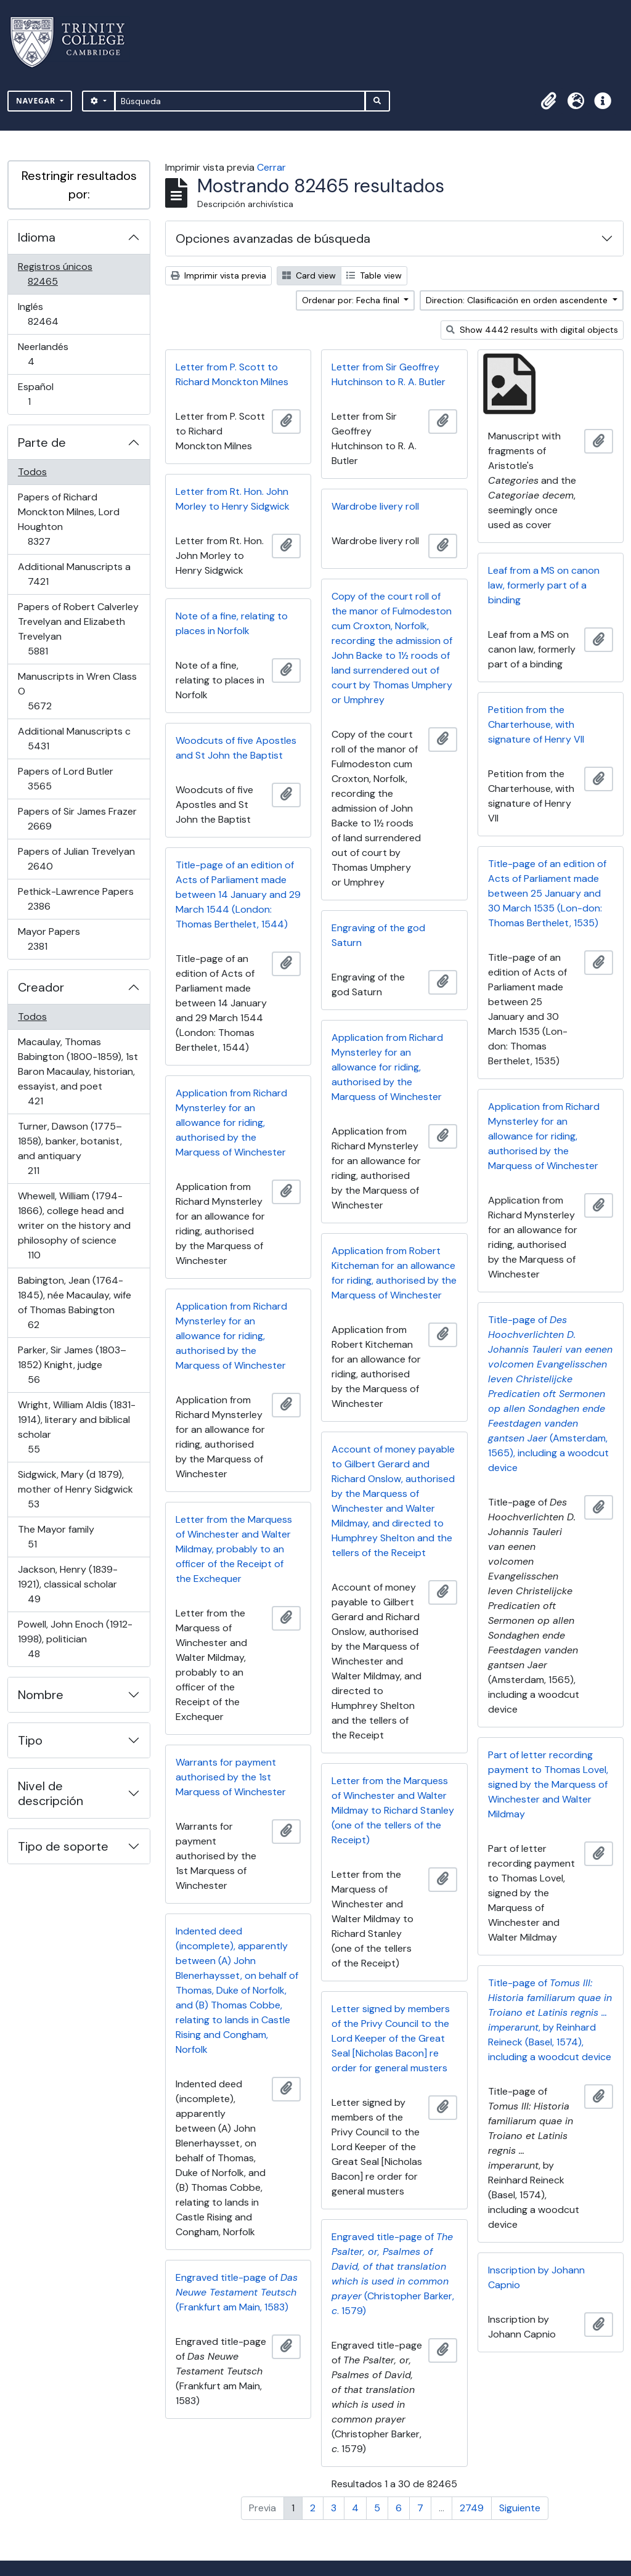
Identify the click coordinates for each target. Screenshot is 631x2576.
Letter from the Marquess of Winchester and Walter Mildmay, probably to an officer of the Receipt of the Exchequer (234, 1549)
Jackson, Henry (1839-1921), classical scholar (67, 1584)
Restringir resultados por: (79, 185)
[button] (548, 101)
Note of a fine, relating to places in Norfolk (232, 623)
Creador (41, 987)
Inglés (60, 314)
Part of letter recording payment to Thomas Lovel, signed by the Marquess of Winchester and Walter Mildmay (548, 1784)
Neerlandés (48, 354)
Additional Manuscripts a (74, 574)
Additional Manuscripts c (74, 738)
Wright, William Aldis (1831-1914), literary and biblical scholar (76, 1427)
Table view (374, 275)
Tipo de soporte (63, 1846)
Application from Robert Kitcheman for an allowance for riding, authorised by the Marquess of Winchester (394, 1273)
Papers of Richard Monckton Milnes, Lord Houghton (68, 519)
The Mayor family (55, 1537)
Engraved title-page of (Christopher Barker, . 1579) (393, 2273)
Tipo (30, 1740)
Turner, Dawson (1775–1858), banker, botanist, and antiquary (69, 1148)
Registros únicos (60, 274)
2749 (472, 2507)
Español (46, 394)
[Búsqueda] (240, 101)
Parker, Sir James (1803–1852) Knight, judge (71, 1364)
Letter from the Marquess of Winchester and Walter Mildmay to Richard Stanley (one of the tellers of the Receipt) (393, 1810)
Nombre (40, 1695)
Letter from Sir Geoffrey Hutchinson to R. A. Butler (389, 374)
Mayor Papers (54, 939)
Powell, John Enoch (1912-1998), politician (74, 1638)
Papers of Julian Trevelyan (76, 859)
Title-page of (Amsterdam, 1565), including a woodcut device (550, 1393)
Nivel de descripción (50, 1793)
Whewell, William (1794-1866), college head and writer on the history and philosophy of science (74, 1225)
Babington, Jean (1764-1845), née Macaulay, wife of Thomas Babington (74, 1302)
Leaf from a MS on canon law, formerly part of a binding (544, 585)
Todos (32, 471)
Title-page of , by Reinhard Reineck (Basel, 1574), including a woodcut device (550, 2019)
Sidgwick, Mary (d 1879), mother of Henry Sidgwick (75, 1489)
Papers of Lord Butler (65, 779)
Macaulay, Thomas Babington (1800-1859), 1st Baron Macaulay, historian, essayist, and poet (77, 1071)
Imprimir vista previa (218, 275)
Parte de (42, 442)
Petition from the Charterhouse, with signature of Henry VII (536, 724)
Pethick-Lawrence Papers (75, 899)
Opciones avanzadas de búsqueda (273, 238)
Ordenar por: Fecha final (352, 300)
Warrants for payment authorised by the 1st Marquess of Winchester (231, 1777)
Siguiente (519, 2507)
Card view (309, 275)
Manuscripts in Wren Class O (77, 691)
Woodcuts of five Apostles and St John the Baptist (236, 748)
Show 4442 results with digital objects (532, 329)
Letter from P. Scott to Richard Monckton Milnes (232, 374)
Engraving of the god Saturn (378, 935)
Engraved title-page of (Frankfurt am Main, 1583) (237, 2292)
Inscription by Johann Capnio (536, 2277)
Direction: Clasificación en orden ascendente (518, 300)
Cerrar (271, 167)
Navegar (37, 101)
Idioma (36, 237)
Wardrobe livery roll (375, 506)
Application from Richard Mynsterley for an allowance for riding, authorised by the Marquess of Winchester (387, 1067)
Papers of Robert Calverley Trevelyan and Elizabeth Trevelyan (78, 629)
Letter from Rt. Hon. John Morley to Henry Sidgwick (233, 499)
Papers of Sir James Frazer (77, 819)
